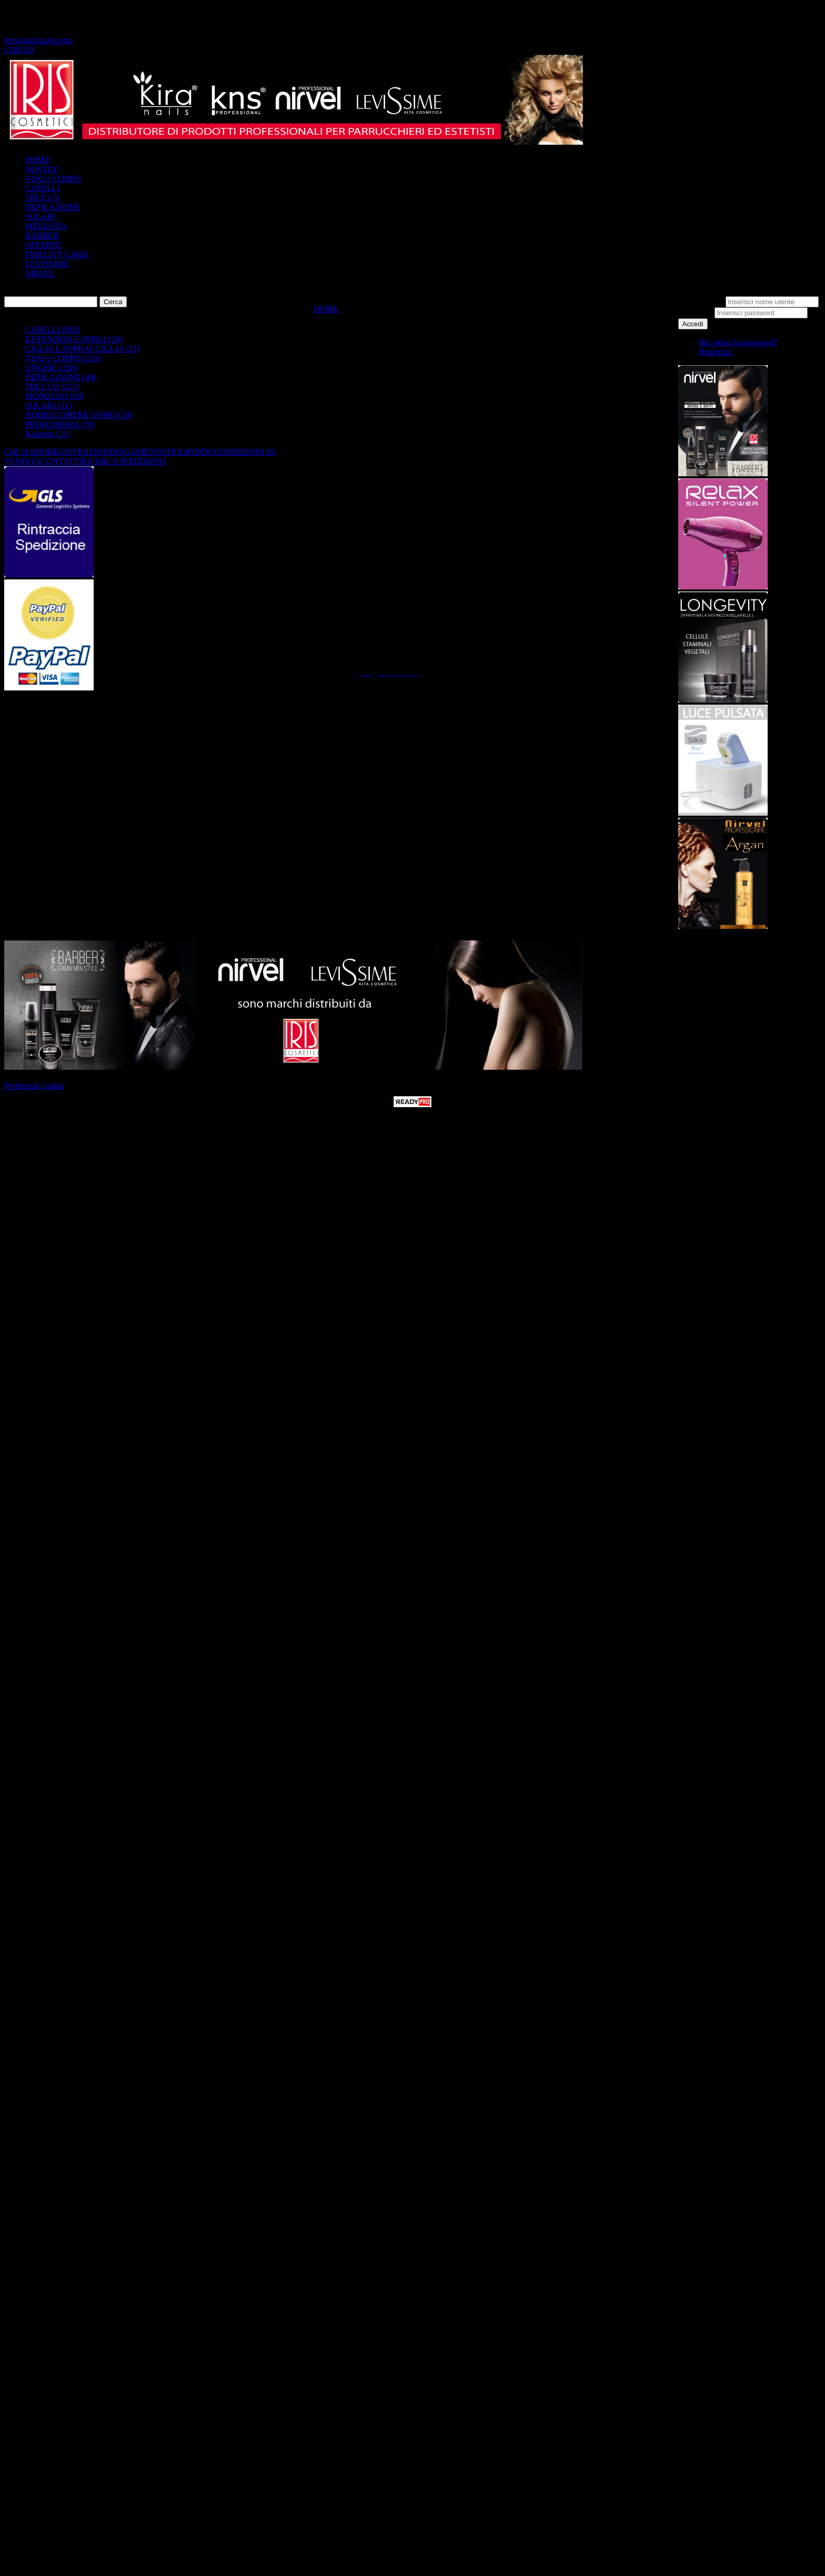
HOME (37, 159)
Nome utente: (701, 301)
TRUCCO (42, 197)
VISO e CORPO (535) (63, 358)
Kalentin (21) (48, 433)
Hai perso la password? (738, 342)
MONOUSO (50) (54, 396)
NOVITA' (41, 169)
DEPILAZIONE (53, 207)
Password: (695, 312)
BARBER (42, 235)
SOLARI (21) (48, 405)
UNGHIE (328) (51, 367)
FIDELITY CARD (56, 254)
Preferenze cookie (34, 1085)
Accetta (60, 40)
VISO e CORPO (53, 178)
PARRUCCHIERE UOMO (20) (79, 414)
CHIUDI (19, 49)
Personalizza (25, 40)
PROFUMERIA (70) (60, 424)
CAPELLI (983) (52, 329)
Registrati (715, 351)
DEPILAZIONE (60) (61, 377)
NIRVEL (40, 273)
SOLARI (40, 216)
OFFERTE (43, 244)
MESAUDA (46, 226)
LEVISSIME (47, 263)
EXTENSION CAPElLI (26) (74, 339)
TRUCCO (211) (52, 386)
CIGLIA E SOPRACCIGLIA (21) (82, 348)
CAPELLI (42, 188)
